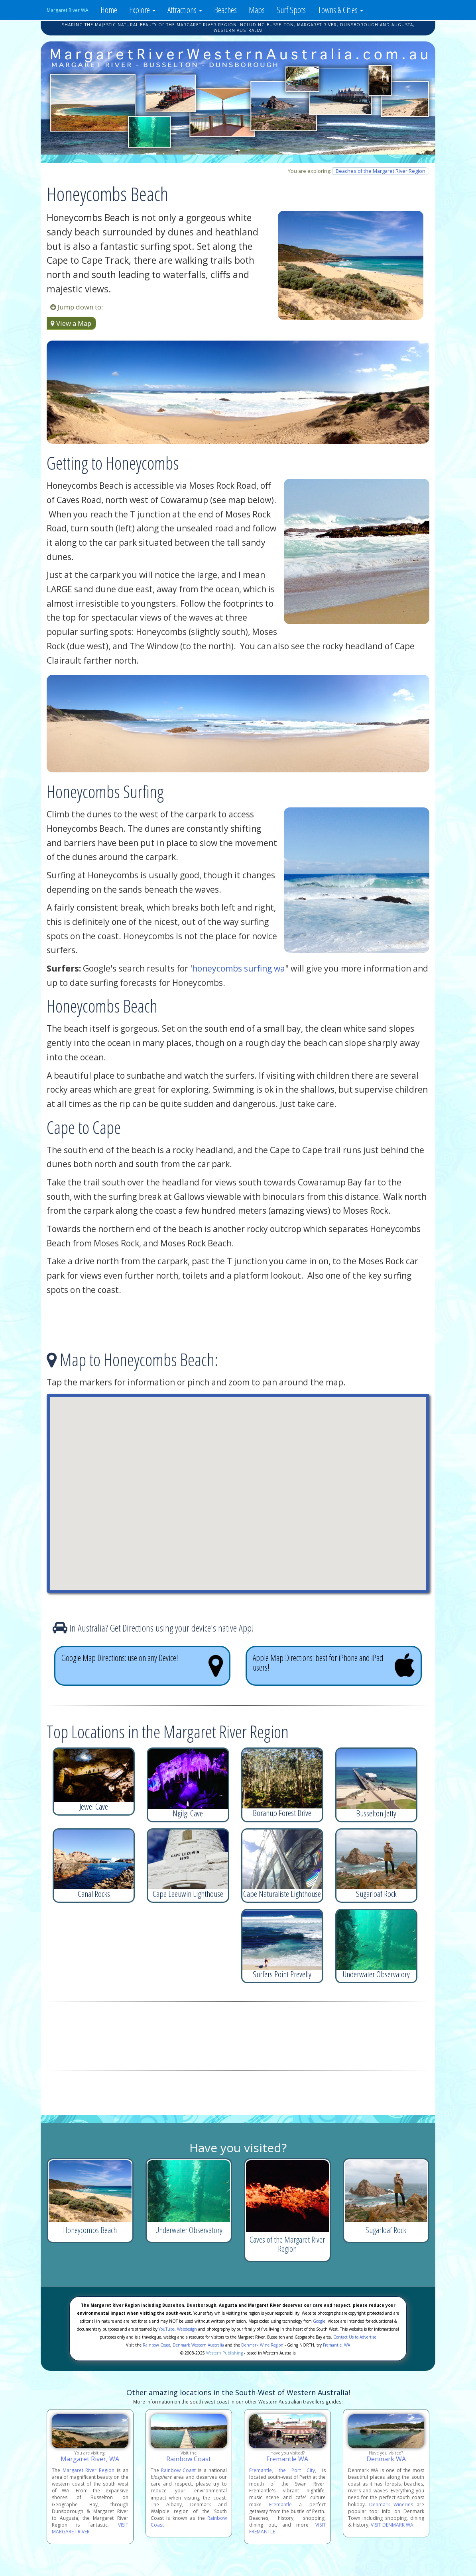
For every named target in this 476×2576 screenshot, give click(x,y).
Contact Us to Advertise (354, 2337)
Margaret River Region (88, 2470)
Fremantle (280, 2504)
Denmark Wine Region (262, 2345)
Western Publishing (224, 2353)
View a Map (71, 323)
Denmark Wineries (391, 2504)
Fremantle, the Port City (282, 2470)
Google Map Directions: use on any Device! (142, 1665)
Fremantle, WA (336, 2345)
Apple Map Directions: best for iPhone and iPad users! (334, 1665)
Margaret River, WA (90, 2459)
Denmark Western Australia (198, 2345)
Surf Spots (291, 10)
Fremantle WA (287, 2459)
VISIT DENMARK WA (392, 2524)
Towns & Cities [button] (340, 10)
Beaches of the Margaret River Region (380, 171)
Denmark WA (386, 2459)
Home (108, 10)
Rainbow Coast (156, 2345)
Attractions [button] (184, 10)
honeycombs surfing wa (238, 968)
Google (319, 2321)
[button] (238, 1486)
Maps (257, 10)
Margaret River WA (68, 10)
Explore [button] (142, 10)
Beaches (225, 10)
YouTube (167, 2329)
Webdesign (187, 2329)
